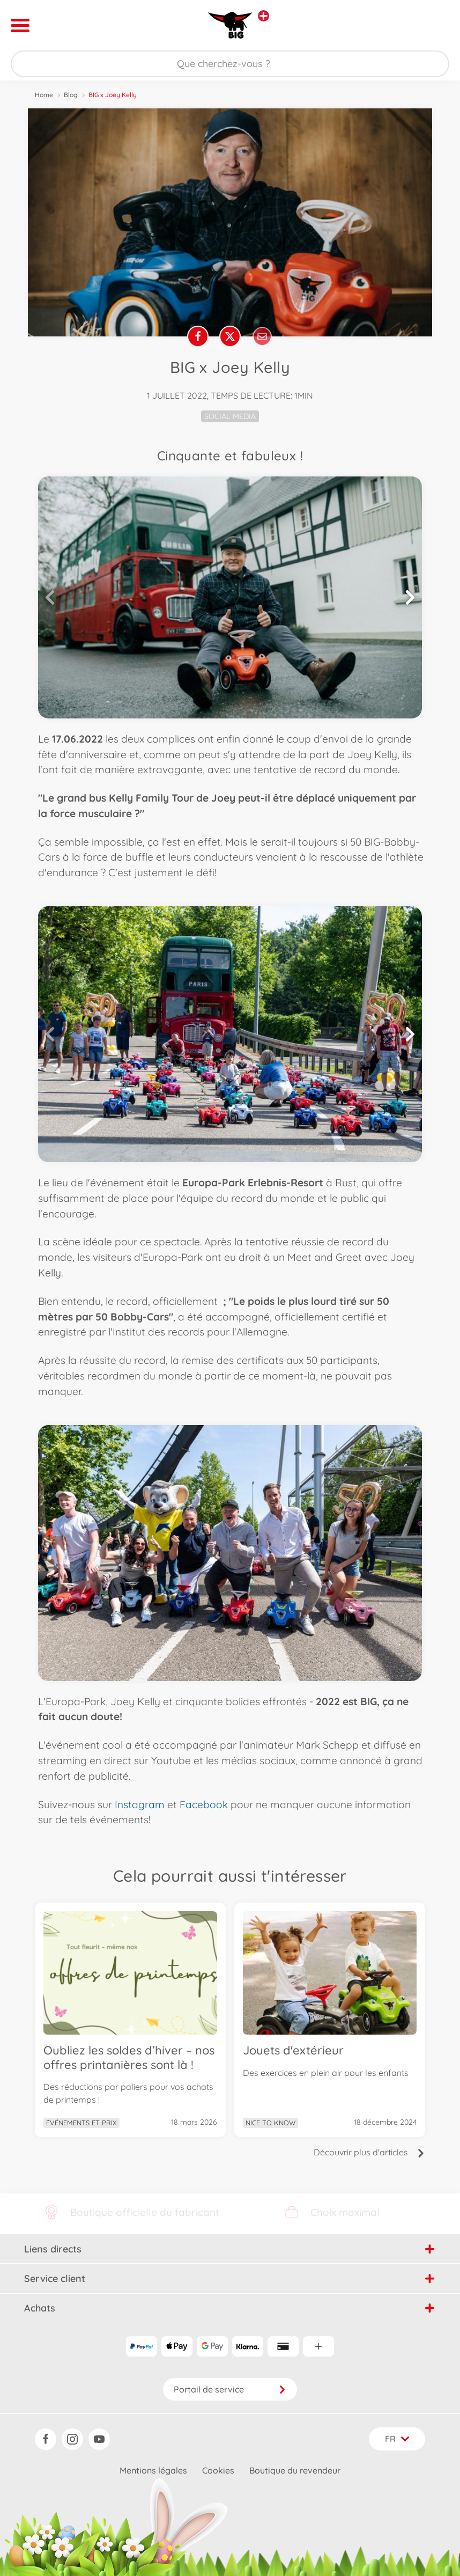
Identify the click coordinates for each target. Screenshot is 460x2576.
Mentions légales (153, 2470)
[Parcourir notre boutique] (230, 63)
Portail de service (230, 2389)
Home (44, 95)
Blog (71, 95)
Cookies (218, 2470)
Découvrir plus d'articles (369, 2198)
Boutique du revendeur (294, 2470)
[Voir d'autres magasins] (263, 15)
